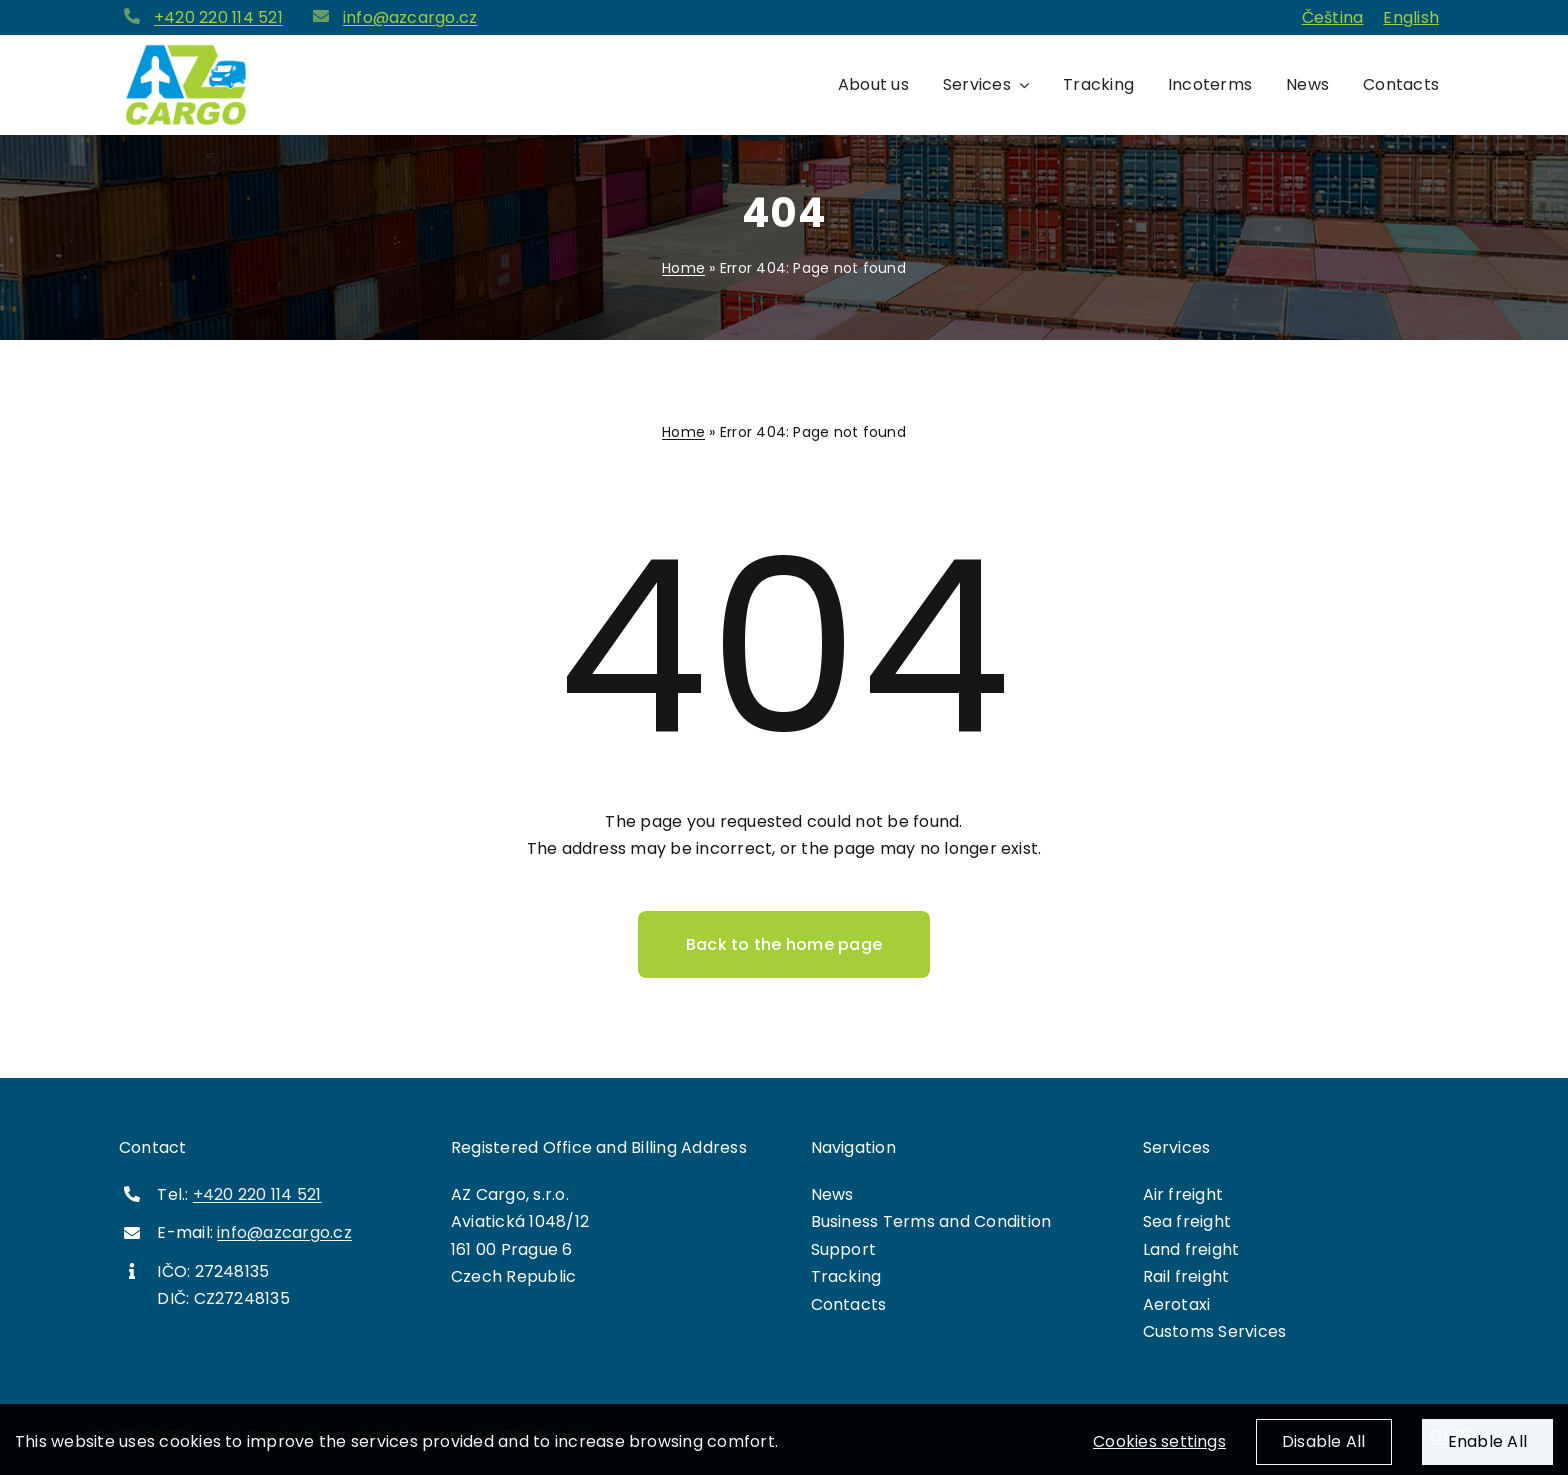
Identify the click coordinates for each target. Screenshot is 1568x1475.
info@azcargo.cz (410, 17)
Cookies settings (1159, 1454)
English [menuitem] (1411, 17)
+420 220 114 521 (218, 17)
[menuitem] (1333, 18)
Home (683, 268)
